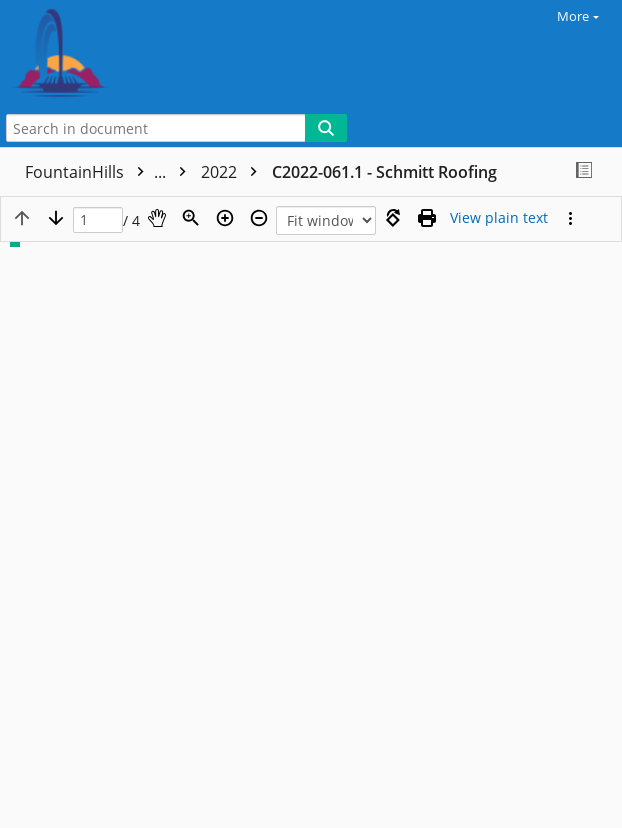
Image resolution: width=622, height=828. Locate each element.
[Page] (98, 220)
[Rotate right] (393, 218)
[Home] (85, 54)
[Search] (326, 128)
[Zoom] (191, 218)
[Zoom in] (225, 218)
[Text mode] (499, 218)
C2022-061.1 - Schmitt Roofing (384, 172)
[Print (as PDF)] (427, 218)
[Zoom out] (259, 218)
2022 (234, 172)
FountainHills (110, 172)
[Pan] (157, 218)
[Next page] (56, 218)
